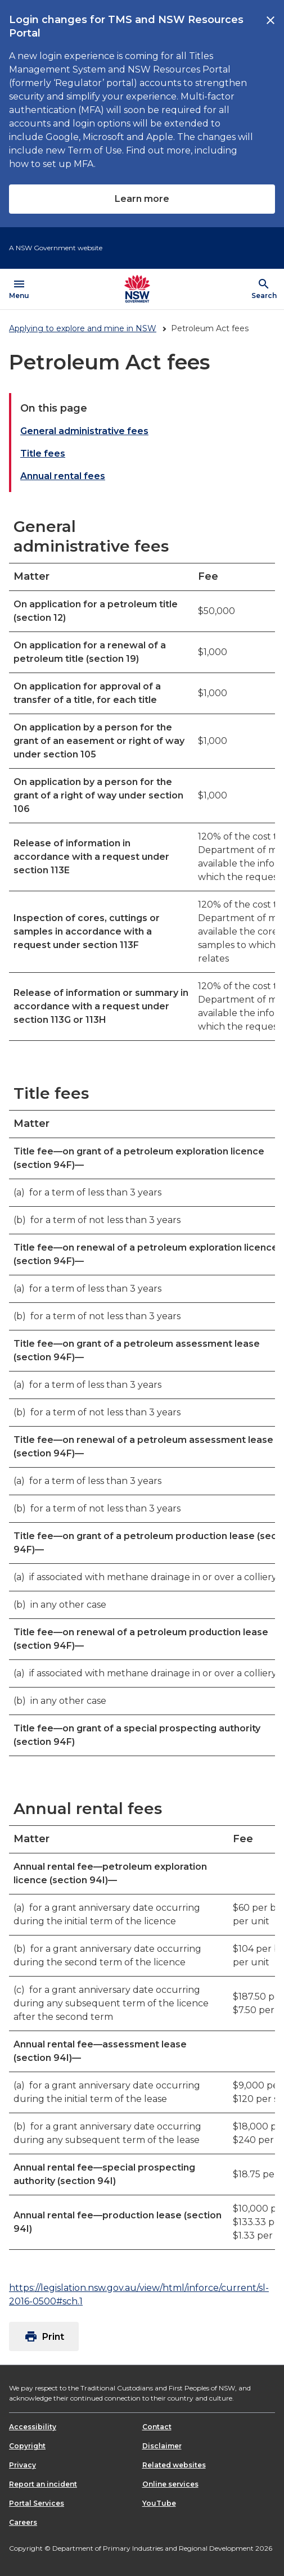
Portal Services (36, 2503)
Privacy (22, 2465)
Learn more (142, 198)
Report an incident (43, 2484)
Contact (157, 2426)
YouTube (159, 2503)
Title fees (42, 453)
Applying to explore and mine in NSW (82, 328)
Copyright (27, 2446)
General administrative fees (84, 431)
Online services (170, 2484)
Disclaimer (162, 2446)
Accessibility (32, 2426)
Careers (23, 2522)
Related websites (174, 2465)
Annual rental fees (62, 476)
